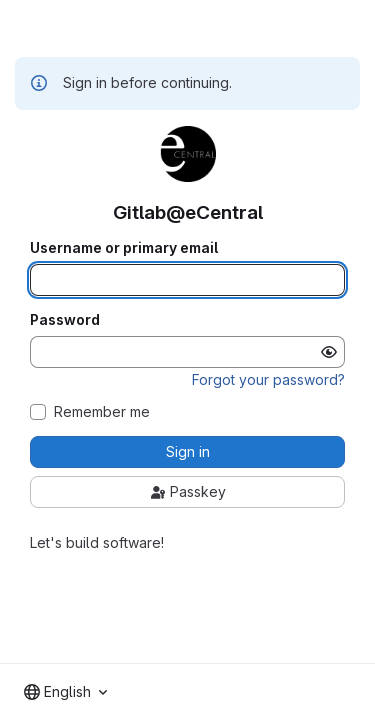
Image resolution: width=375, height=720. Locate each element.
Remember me (102, 412)
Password (65, 320)
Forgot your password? (268, 379)
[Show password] (329, 352)
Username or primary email (124, 248)
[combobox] (65, 692)
